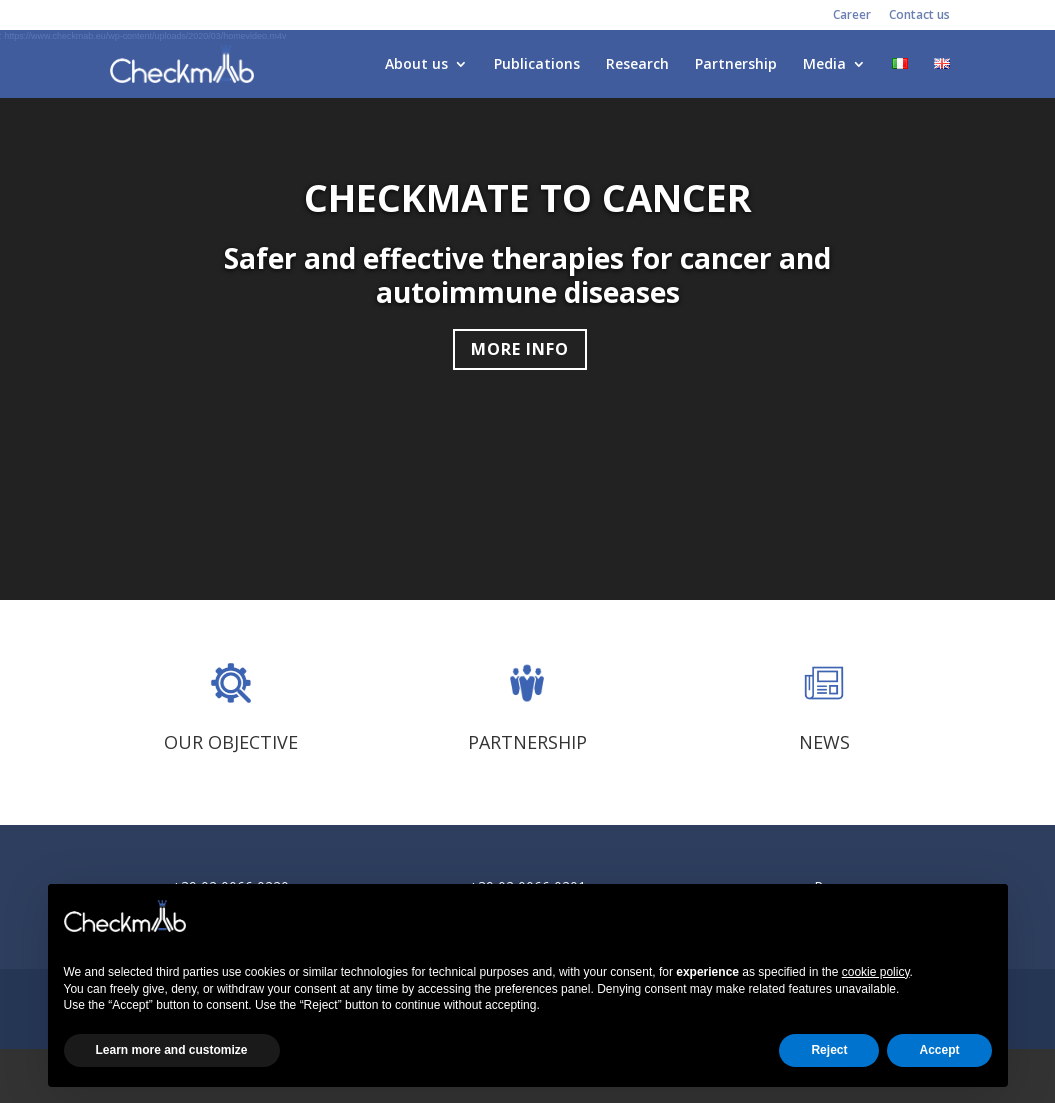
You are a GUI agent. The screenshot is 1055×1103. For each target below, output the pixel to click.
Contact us (919, 16)
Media (824, 65)
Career (852, 16)
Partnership (736, 65)
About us (416, 65)
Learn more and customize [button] (172, 1050)
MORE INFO (520, 349)
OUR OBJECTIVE (231, 742)
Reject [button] (829, 1050)
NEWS (824, 742)
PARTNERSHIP (527, 742)
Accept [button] (939, 1050)
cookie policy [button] (876, 972)
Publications (537, 65)
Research (637, 65)
